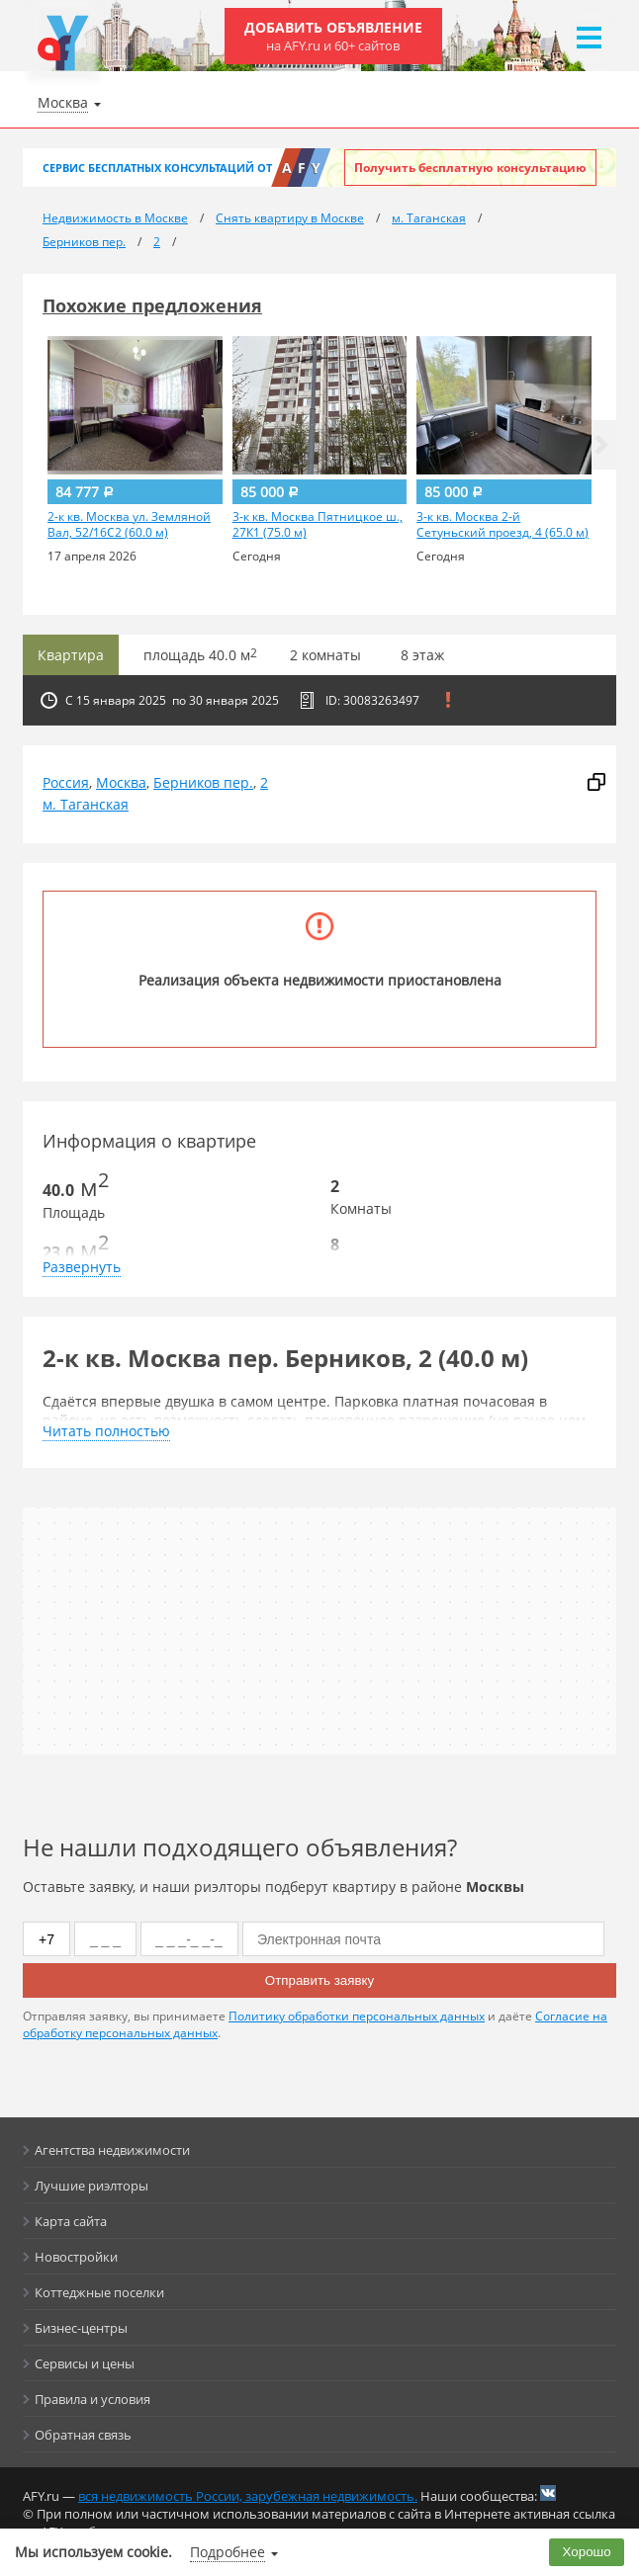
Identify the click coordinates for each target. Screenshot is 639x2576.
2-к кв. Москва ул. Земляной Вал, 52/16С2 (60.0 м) (129, 525)
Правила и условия (92, 2399)
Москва (121, 782)
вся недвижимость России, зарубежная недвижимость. (247, 2496)
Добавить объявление (333, 36)
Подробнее (227, 2551)
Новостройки (76, 2257)
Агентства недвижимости (112, 2150)
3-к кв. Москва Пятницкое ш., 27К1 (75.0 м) (317, 525)
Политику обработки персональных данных (356, 2016)
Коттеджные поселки (99, 2292)
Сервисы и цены (85, 2363)
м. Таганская (86, 804)
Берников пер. (203, 782)
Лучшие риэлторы (91, 2185)
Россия (66, 782)
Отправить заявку (319, 1980)
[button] (601, 445)
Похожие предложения (152, 305)
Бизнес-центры (81, 2328)
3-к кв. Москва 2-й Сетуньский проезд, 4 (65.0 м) (502, 525)
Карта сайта (71, 2221)
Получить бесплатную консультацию (470, 167)
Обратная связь (83, 2435)
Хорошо (587, 2551)
